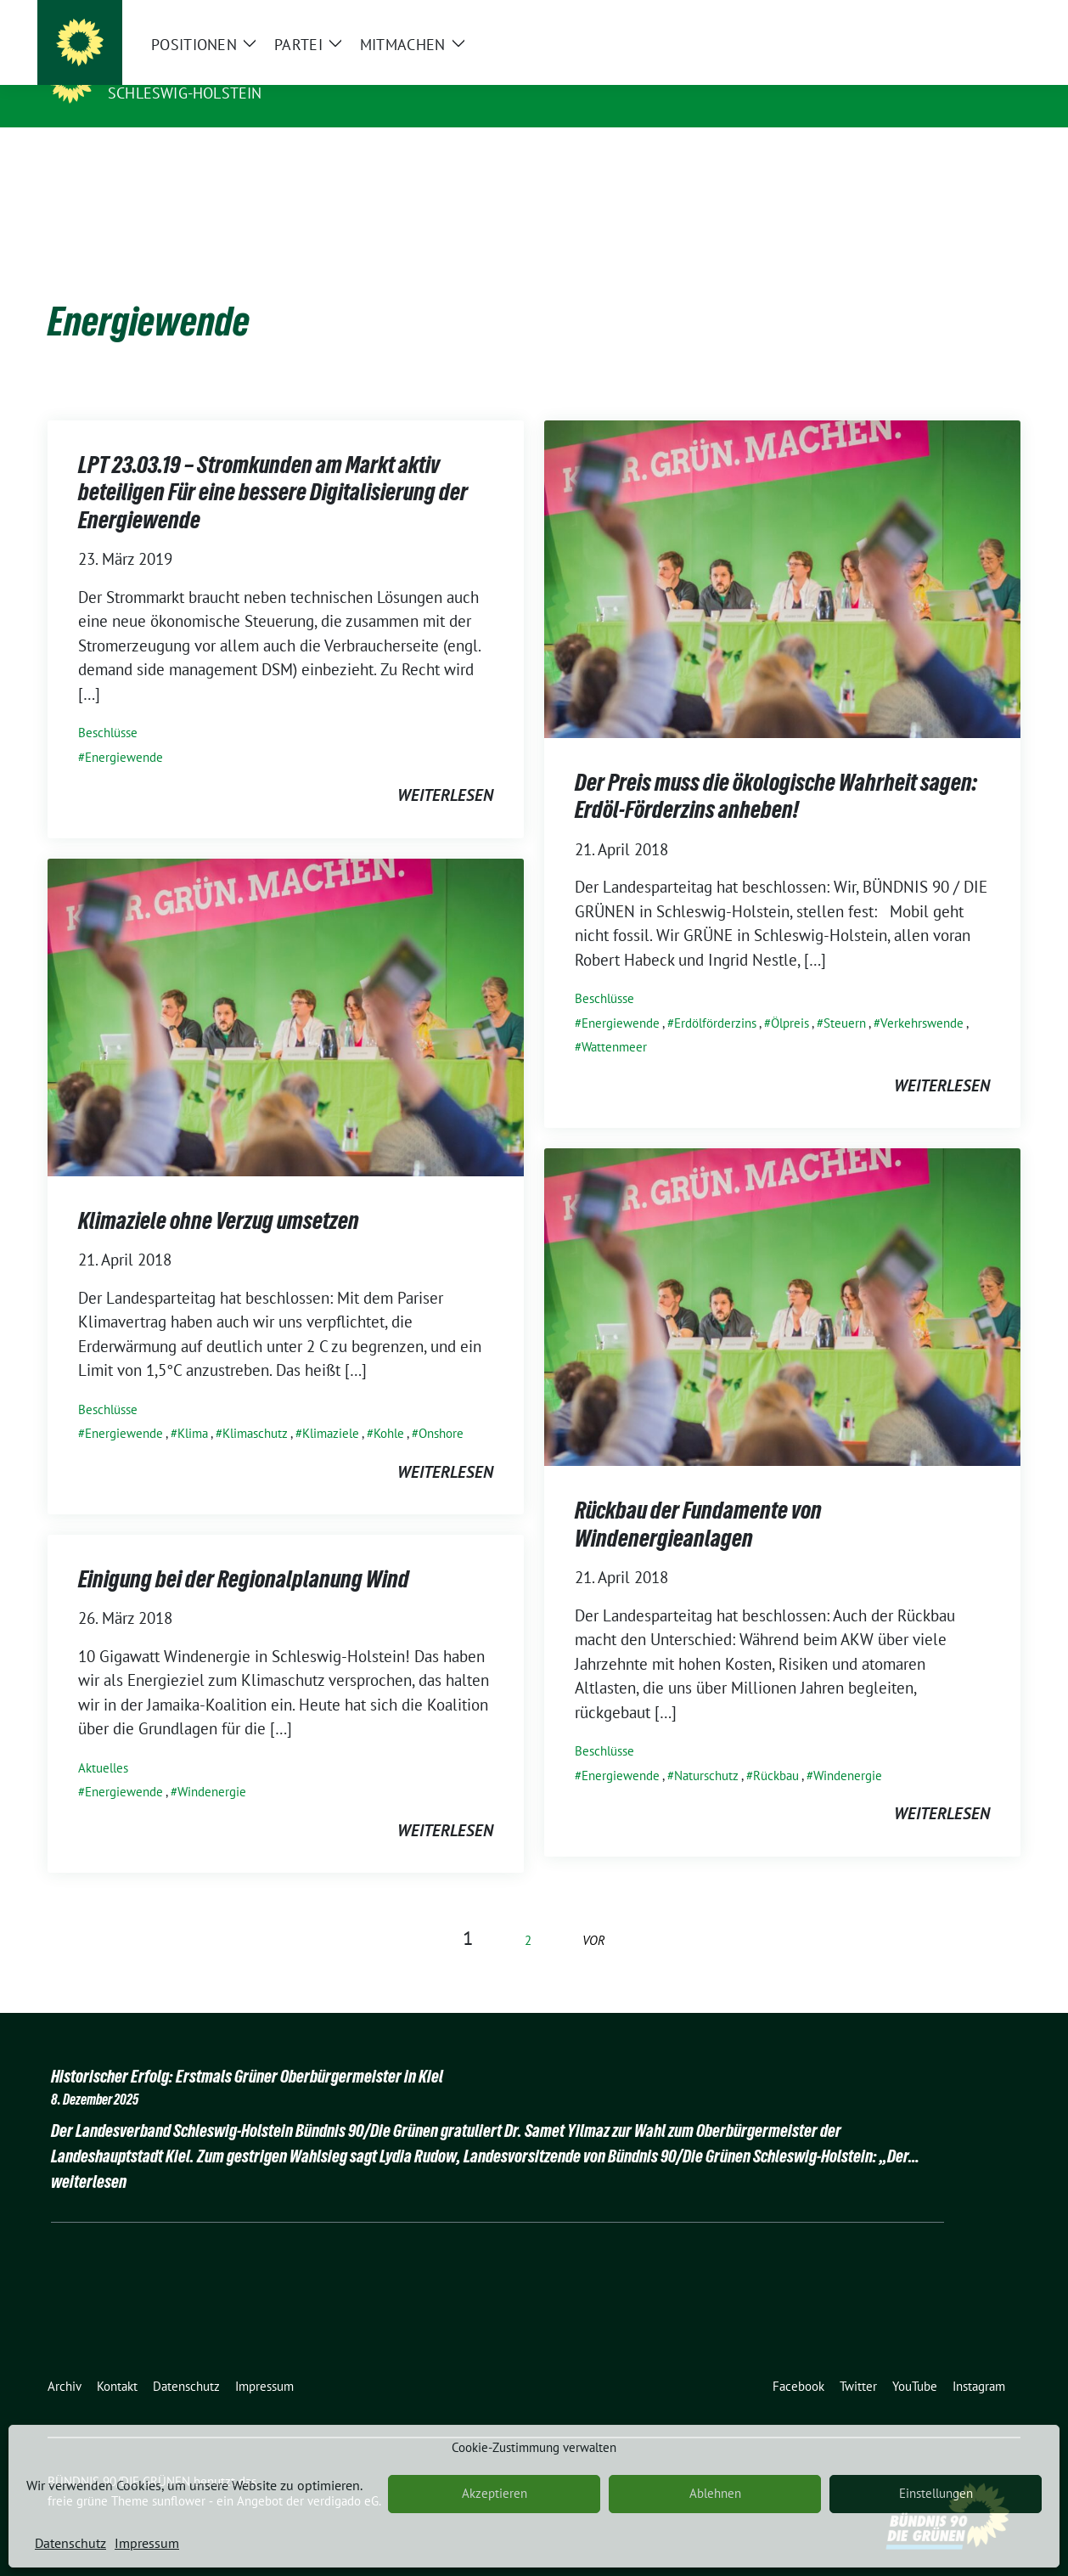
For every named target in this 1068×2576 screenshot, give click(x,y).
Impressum (147, 2542)
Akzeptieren (494, 2493)
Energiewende (124, 731)
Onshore (441, 1407)
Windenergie (847, 1749)
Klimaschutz (255, 1407)
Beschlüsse (108, 706)
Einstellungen (936, 2493)
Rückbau (776, 1749)
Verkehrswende (922, 997)
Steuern (844, 997)
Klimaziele (330, 1407)
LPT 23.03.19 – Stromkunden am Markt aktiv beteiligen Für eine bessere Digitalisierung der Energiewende (273, 466)
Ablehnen (715, 2493)
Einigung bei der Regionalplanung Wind (243, 1552)
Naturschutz (706, 1749)
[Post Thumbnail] (782, 551)
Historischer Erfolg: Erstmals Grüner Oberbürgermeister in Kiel (247, 2050)
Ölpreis (790, 997)
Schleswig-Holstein (185, 93)
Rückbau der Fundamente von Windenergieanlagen (698, 1497)
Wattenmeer (614, 1020)
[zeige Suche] (990, 16)
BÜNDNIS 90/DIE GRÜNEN (212, 69)
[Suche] (966, 16)
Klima (192, 1407)
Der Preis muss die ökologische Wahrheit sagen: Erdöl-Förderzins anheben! (776, 769)
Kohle (389, 1407)
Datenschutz (70, 2542)
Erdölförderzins (715, 997)
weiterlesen (445, 768)
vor (593, 1914)
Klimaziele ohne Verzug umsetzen (218, 1194)
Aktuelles (103, 1741)
